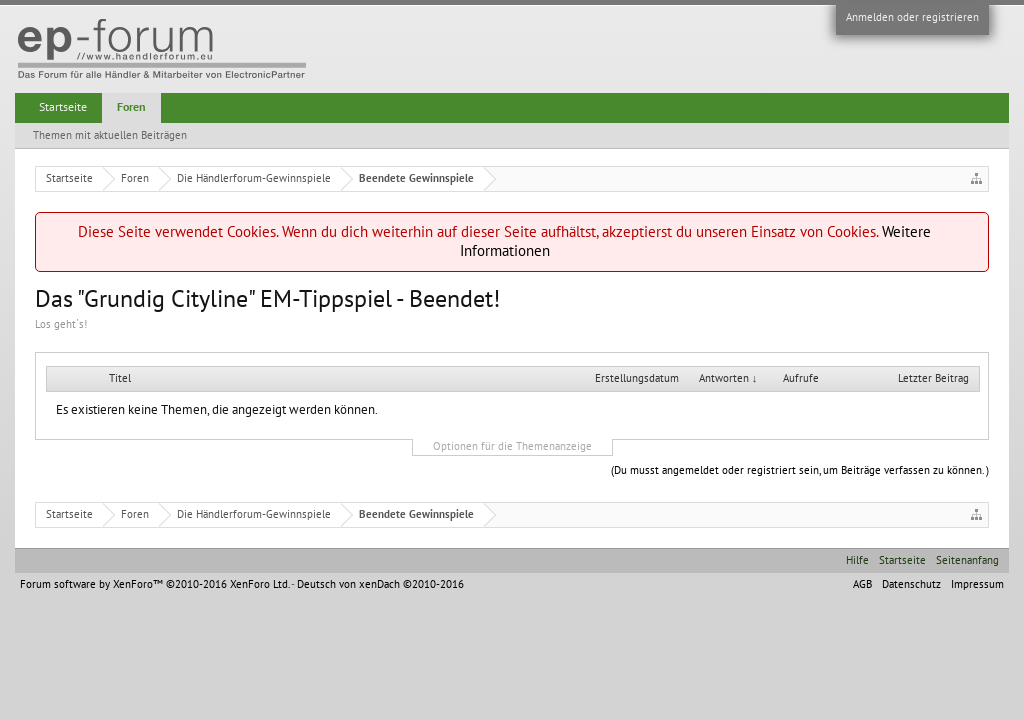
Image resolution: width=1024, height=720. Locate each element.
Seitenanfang (967, 560)
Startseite (63, 107)
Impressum (977, 584)
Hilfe (857, 560)
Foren (131, 107)
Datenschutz (911, 584)
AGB (862, 584)
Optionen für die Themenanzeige (512, 446)
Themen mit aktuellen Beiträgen (110, 135)
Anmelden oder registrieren (912, 17)
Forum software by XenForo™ (154, 584)
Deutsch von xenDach (380, 584)
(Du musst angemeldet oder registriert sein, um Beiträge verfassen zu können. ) (800, 470)
